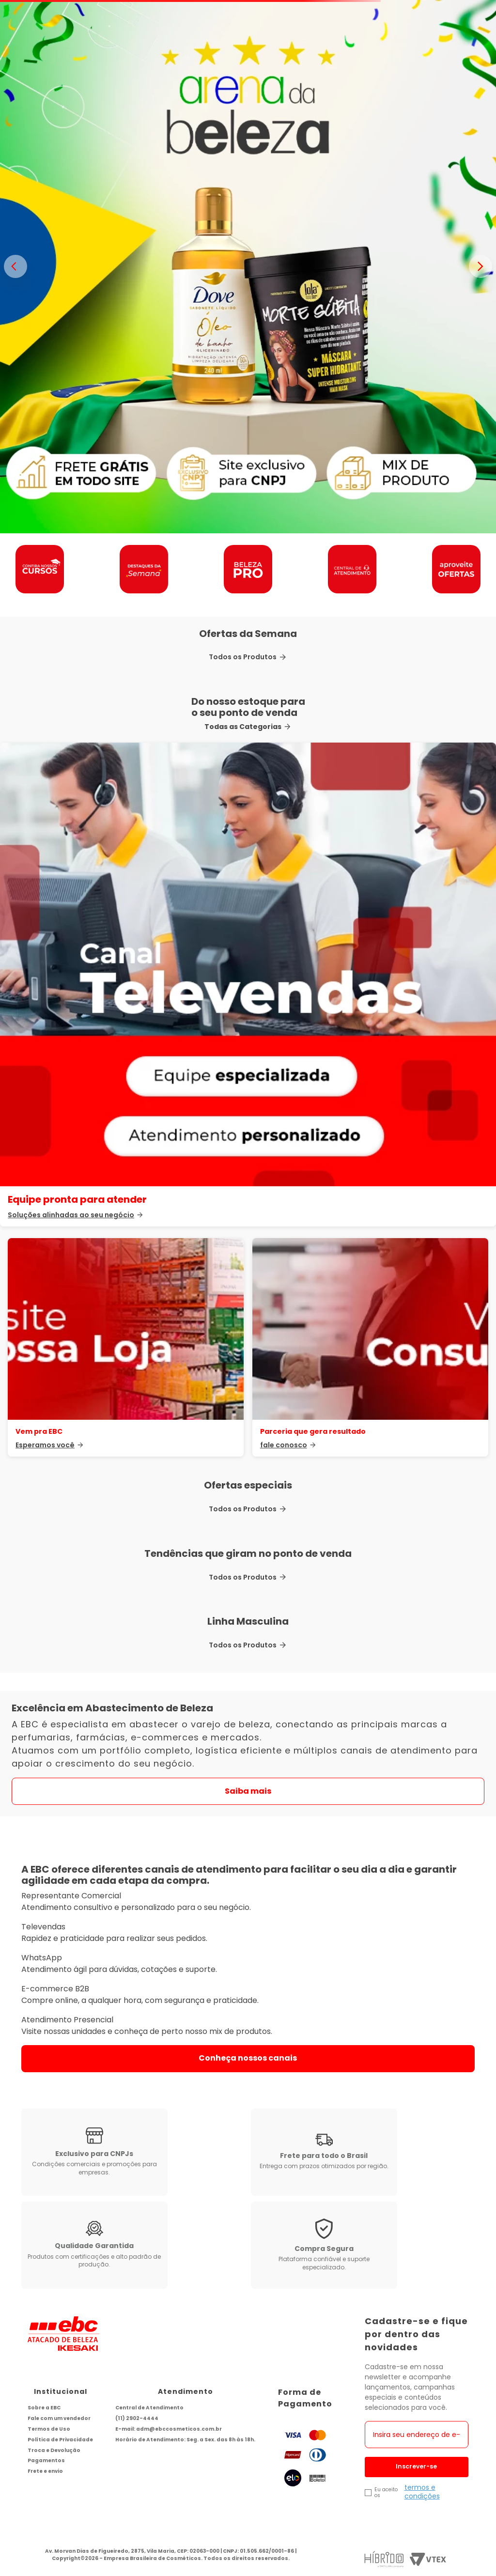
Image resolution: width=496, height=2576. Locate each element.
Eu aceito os (386, 2492)
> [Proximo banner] (480, 266)
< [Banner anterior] (15, 266)
